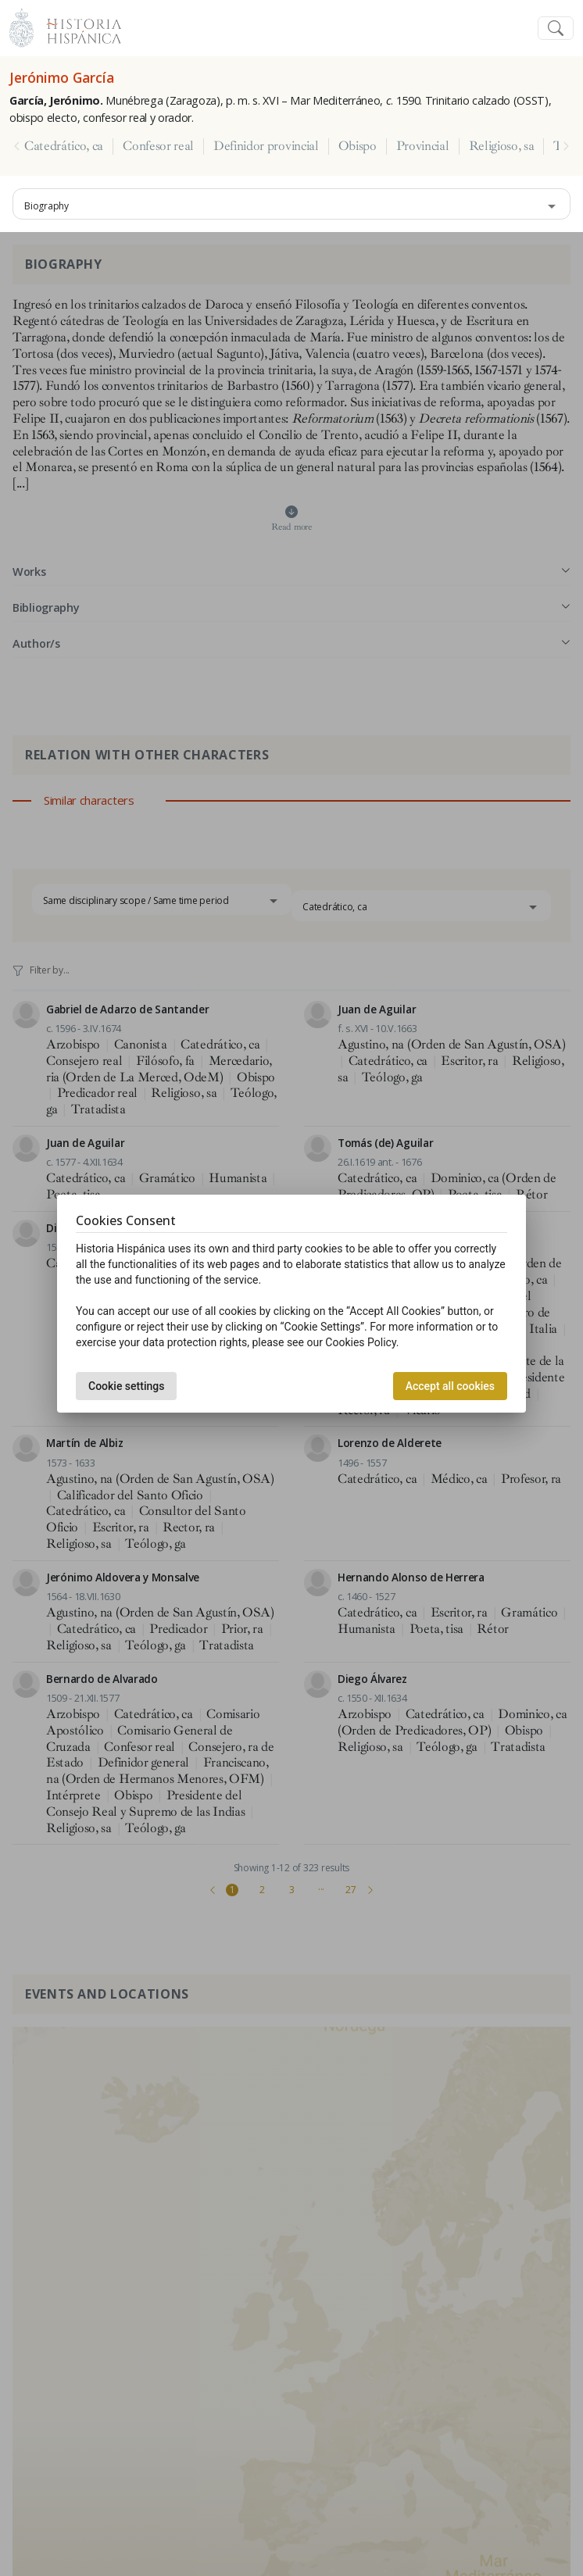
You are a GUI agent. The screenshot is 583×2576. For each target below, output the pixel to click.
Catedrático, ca (63, 146)
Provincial (422, 146)
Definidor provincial (266, 146)
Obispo (357, 146)
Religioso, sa (502, 146)
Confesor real (158, 146)
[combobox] (291, 204)
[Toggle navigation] (556, 28)
